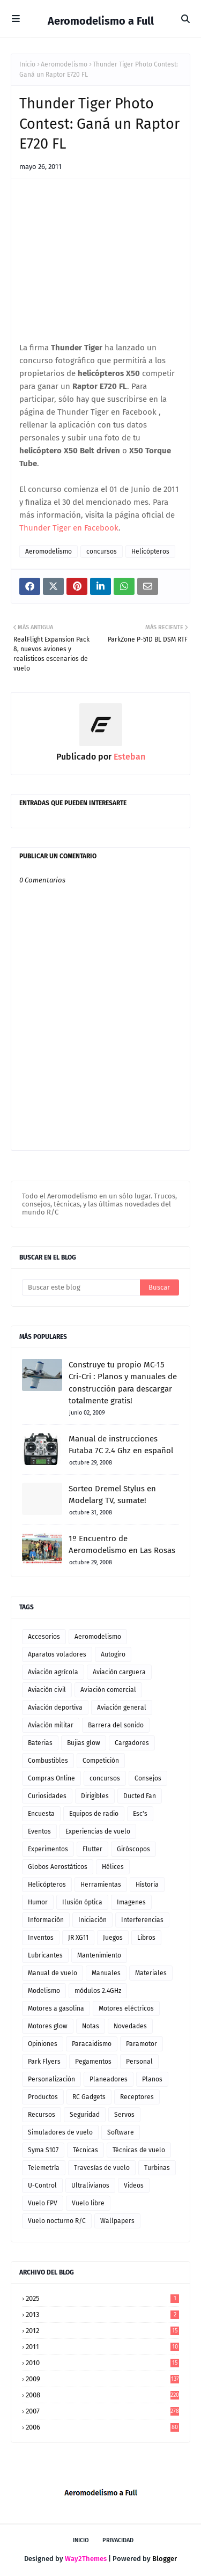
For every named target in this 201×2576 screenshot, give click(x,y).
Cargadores (132, 1743)
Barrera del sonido (116, 1725)
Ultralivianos (90, 2185)
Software (120, 2132)
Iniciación (92, 1920)
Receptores (137, 2097)
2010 (102, 2363)
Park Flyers (44, 2061)
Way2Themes (86, 2559)
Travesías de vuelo (102, 2168)
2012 (102, 2331)
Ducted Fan (139, 1796)
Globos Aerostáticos (57, 1867)
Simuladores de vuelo (60, 2132)
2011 (102, 2347)
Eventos (39, 1831)
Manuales (106, 1973)
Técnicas (85, 2150)
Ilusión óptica (82, 1902)
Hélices (113, 1867)
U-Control (42, 2185)
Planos (152, 2079)
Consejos (148, 1778)
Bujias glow (83, 1743)
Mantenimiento (99, 1955)
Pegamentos (93, 2061)
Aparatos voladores (57, 1654)
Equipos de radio (93, 1813)
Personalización (51, 2079)
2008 (102, 2395)
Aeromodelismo (64, 64)
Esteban (128, 757)
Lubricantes (45, 1955)
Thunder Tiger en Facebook (68, 528)
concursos (101, 551)
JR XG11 (78, 1937)
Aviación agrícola (53, 1672)
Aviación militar (50, 1725)
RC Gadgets (89, 2097)
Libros (146, 1937)
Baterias (40, 1743)
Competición (101, 1760)
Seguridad (85, 2114)
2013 (102, 2314)
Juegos (113, 1937)
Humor (38, 1902)
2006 (102, 2427)
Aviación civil (47, 1690)
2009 (102, 2379)
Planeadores (109, 2079)
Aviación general (121, 1707)
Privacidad (117, 2540)
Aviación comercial (108, 1690)
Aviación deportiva (55, 1707)
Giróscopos (133, 1849)
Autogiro (113, 1654)
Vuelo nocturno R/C (57, 2221)
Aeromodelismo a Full (101, 20)
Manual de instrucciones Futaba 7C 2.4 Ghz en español (121, 1445)
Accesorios (44, 1636)
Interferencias (142, 1920)
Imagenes (131, 1902)
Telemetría (43, 2168)
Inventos (41, 1937)
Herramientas (100, 1884)
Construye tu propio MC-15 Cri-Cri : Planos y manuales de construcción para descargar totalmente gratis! (123, 1383)
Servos (124, 2114)
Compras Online (51, 1778)
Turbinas (157, 2168)
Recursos (41, 2114)
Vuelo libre (88, 2203)
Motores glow (48, 2026)
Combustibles (48, 1760)
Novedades (130, 2026)
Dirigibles (95, 1796)
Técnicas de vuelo (139, 2150)
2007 (102, 2411)
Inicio (27, 64)
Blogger (164, 2559)
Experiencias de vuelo (97, 1831)
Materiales (151, 1973)
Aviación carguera (119, 1672)
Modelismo (44, 1990)
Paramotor (141, 2044)
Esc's (140, 1813)
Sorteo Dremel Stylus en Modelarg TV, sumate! (112, 1495)
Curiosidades (47, 1796)
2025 (102, 2298)
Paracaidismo (91, 2044)
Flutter (92, 1849)
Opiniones (42, 2044)
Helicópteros (150, 551)
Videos (134, 2185)
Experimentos (48, 1849)
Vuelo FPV (42, 2203)
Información (46, 1920)
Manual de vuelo (52, 1973)
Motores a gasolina (56, 2008)
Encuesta (41, 1813)
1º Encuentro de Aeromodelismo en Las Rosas (122, 1545)
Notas (90, 2026)
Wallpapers (117, 2221)
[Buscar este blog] (81, 1287)
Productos (43, 2097)
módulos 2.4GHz (98, 1990)
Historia (147, 1884)
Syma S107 (43, 2150)
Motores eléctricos (126, 2008)
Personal (139, 2061)
